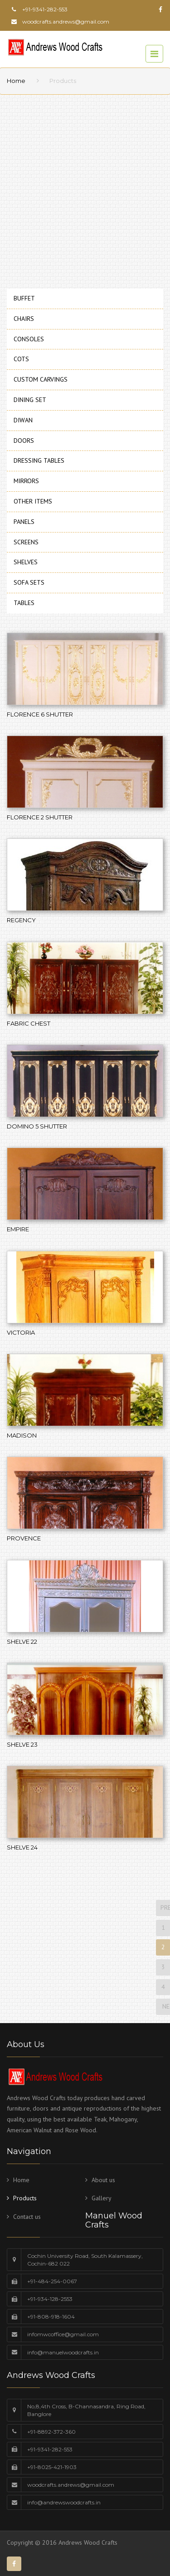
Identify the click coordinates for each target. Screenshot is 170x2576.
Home (16, 80)
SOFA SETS (29, 582)
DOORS (24, 440)
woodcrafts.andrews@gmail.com (65, 21)
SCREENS (26, 542)
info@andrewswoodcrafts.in (64, 2502)
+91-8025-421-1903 (52, 2467)
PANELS (24, 522)
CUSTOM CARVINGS (41, 379)
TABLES (24, 603)
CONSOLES (29, 339)
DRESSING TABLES (39, 460)
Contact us (27, 2217)
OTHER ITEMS (33, 501)
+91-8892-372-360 (51, 2431)
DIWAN (23, 420)
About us (103, 2180)
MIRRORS (26, 481)
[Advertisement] (85, 189)
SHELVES (26, 562)
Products (25, 2198)
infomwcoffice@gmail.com (63, 2334)
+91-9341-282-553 (50, 2449)
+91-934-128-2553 (50, 2298)
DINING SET (30, 400)
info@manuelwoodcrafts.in (63, 2352)
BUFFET (24, 298)
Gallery (102, 2198)
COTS (21, 359)
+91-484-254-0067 (52, 2281)
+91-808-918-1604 (51, 2316)
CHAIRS (24, 319)
